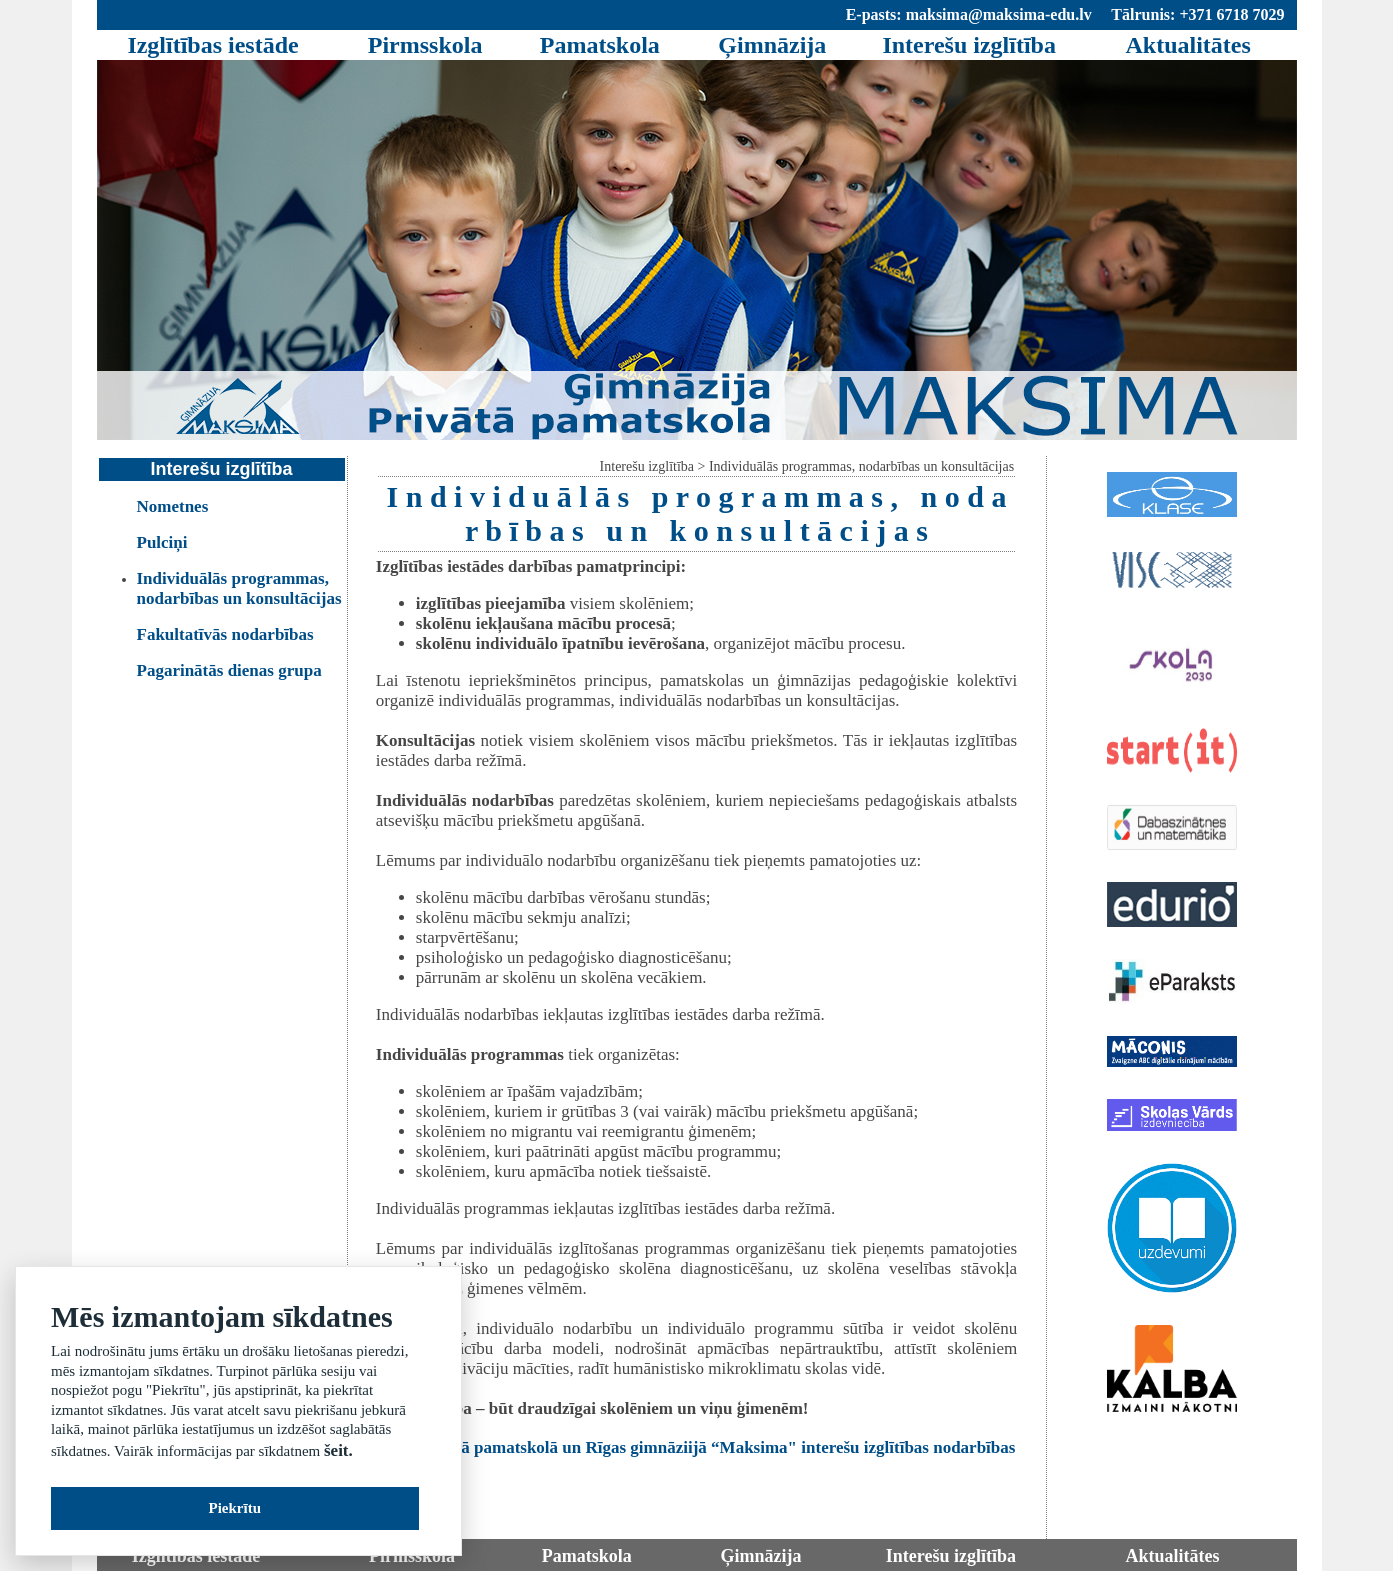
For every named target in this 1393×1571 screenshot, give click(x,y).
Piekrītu (235, 1508)
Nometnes (173, 506)
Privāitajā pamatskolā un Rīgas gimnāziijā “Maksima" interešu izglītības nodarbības (706, 1447)
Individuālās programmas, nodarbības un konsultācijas (239, 588)
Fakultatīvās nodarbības (225, 634)
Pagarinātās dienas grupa (229, 670)
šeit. (338, 1450)
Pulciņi (162, 542)
